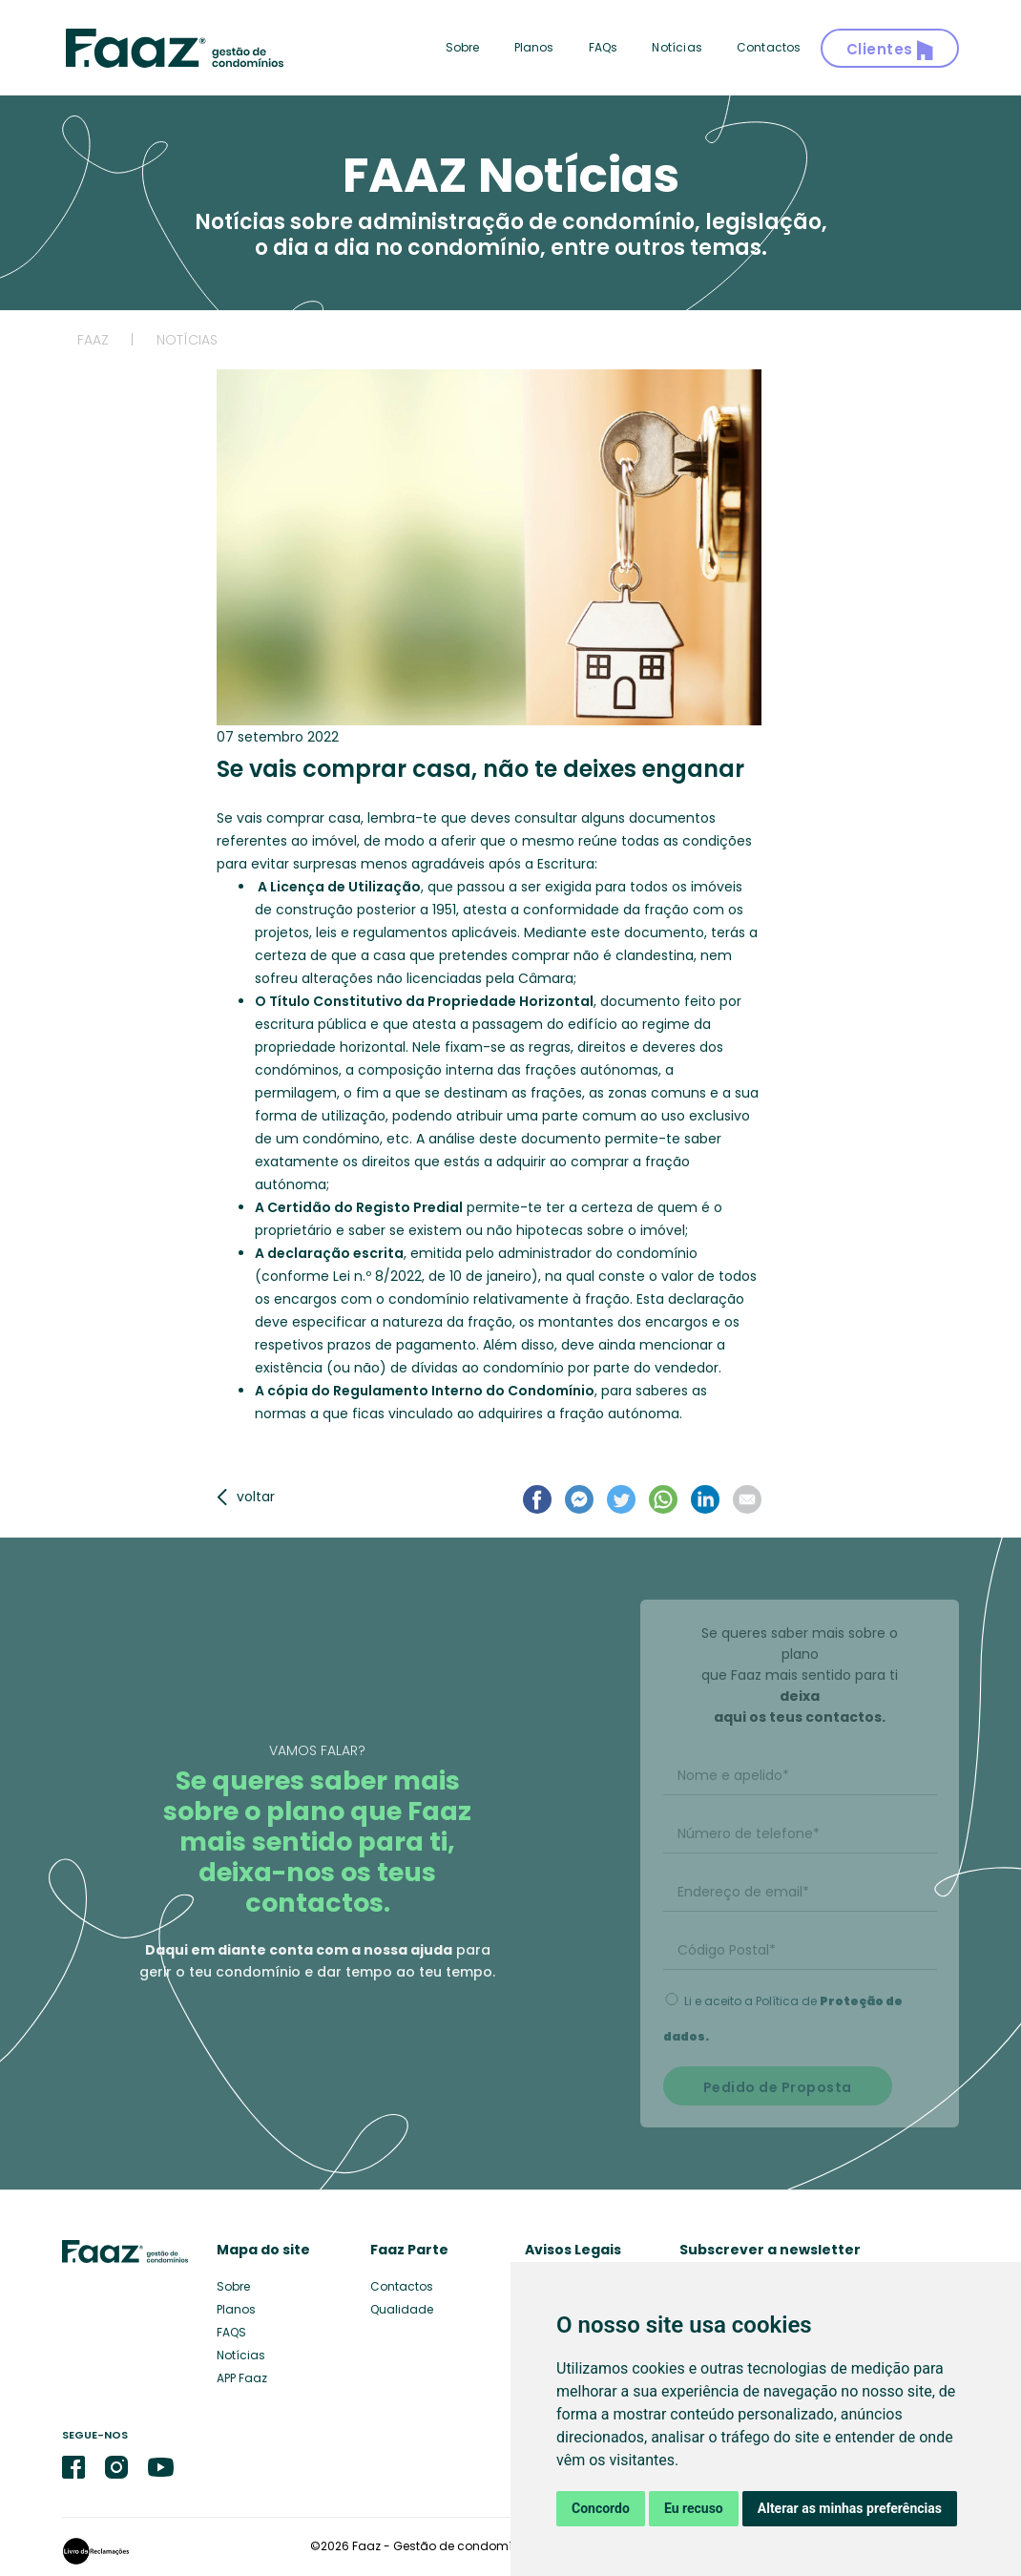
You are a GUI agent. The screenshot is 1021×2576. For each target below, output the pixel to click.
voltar (246, 1496)
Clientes (890, 50)
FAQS (231, 2332)
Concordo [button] (601, 2508)
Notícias (676, 47)
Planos (534, 47)
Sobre (463, 47)
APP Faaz (242, 2378)
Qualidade (401, 2309)
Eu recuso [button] (693, 2508)
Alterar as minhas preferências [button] (850, 2508)
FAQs (603, 47)
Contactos (769, 47)
